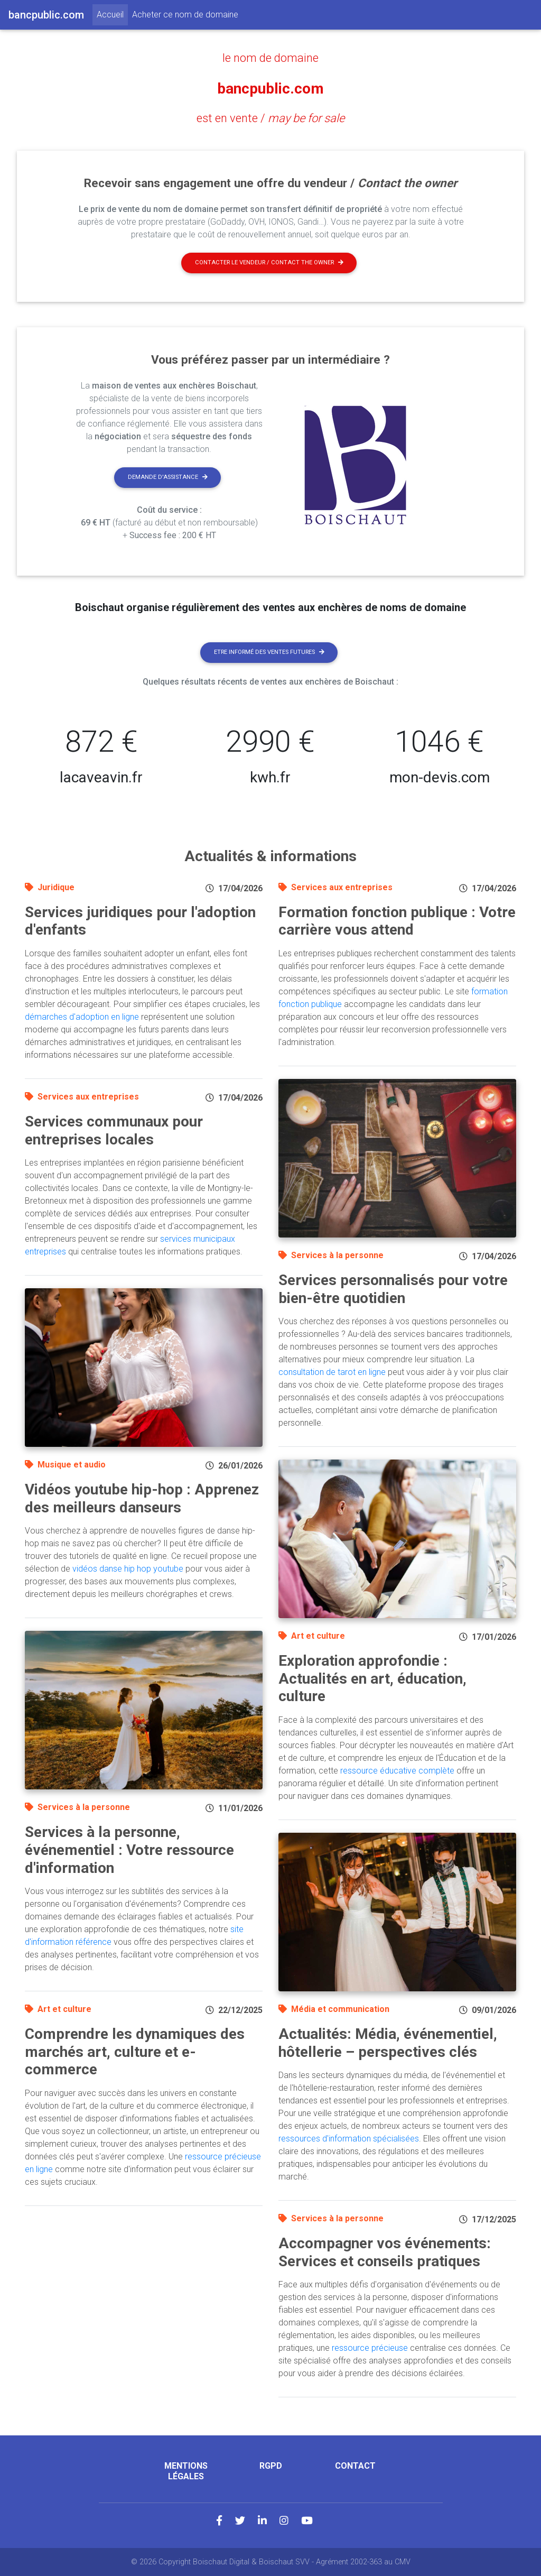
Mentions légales (186, 2470)
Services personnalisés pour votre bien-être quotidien (393, 1288)
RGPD (270, 2465)
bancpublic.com (270, 88)
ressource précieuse (370, 2347)
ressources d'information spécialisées (348, 2138)
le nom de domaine (270, 57)
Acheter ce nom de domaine (185, 15)
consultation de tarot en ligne (332, 1372)
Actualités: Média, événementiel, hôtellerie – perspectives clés (387, 2042)
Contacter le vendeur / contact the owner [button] (269, 261)
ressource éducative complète (397, 1770)
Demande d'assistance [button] (168, 476)
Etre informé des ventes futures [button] (269, 651)
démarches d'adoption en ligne (82, 1016)
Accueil (112, 14)
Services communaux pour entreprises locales (114, 1130)
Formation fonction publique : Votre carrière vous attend (397, 920)
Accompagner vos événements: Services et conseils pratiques (384, 2251)
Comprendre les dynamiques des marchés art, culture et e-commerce (135, 2051)
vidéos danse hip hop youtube (127, 1568)
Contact (355, 2465)
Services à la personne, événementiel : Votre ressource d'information (129, 1849)
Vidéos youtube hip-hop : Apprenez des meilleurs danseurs (142, 1498)
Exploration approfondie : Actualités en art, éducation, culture (372, 1677)
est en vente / (271, 117)
